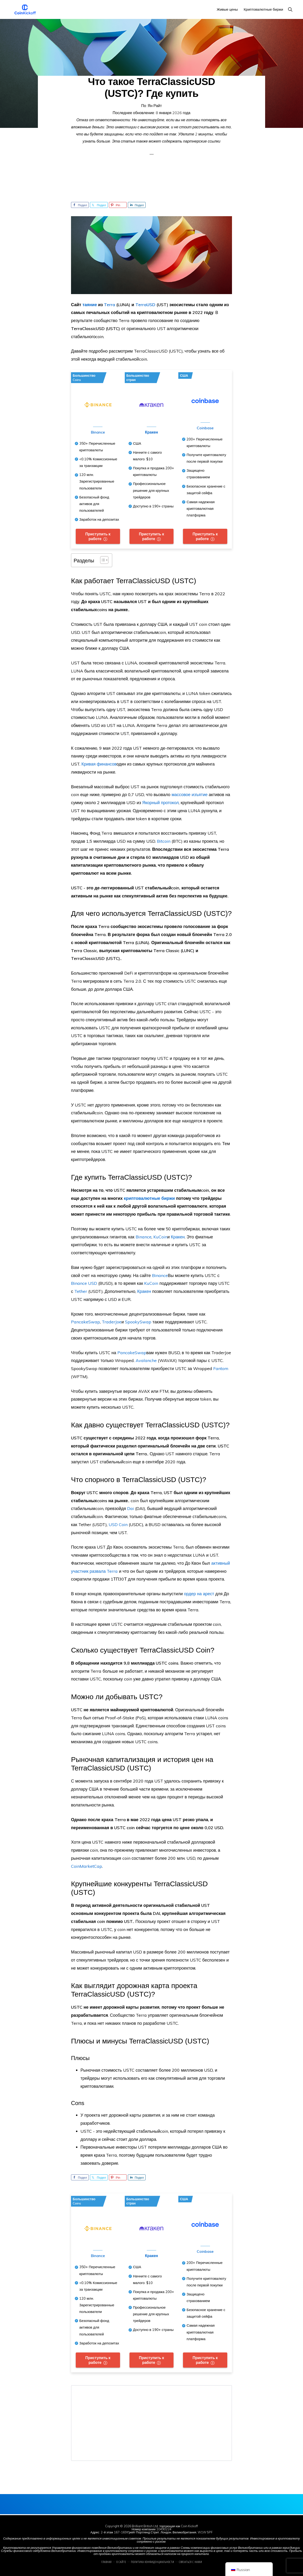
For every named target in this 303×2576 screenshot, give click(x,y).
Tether (80, 1292)
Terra (109, 304)
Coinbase (205, 428)
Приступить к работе (97, 536)
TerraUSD (145, 304)
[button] (290, 9)
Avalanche (146, 1361)
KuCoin (151, 1283)
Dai (130, 1509)
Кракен (151, 432)
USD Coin (118, 1525)
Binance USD (84, 1283)
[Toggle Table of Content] (102, 560)
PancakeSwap (131, 1353)
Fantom (220, 1369)
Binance (98, 432)
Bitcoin (163, 841)
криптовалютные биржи (149, 1198)
